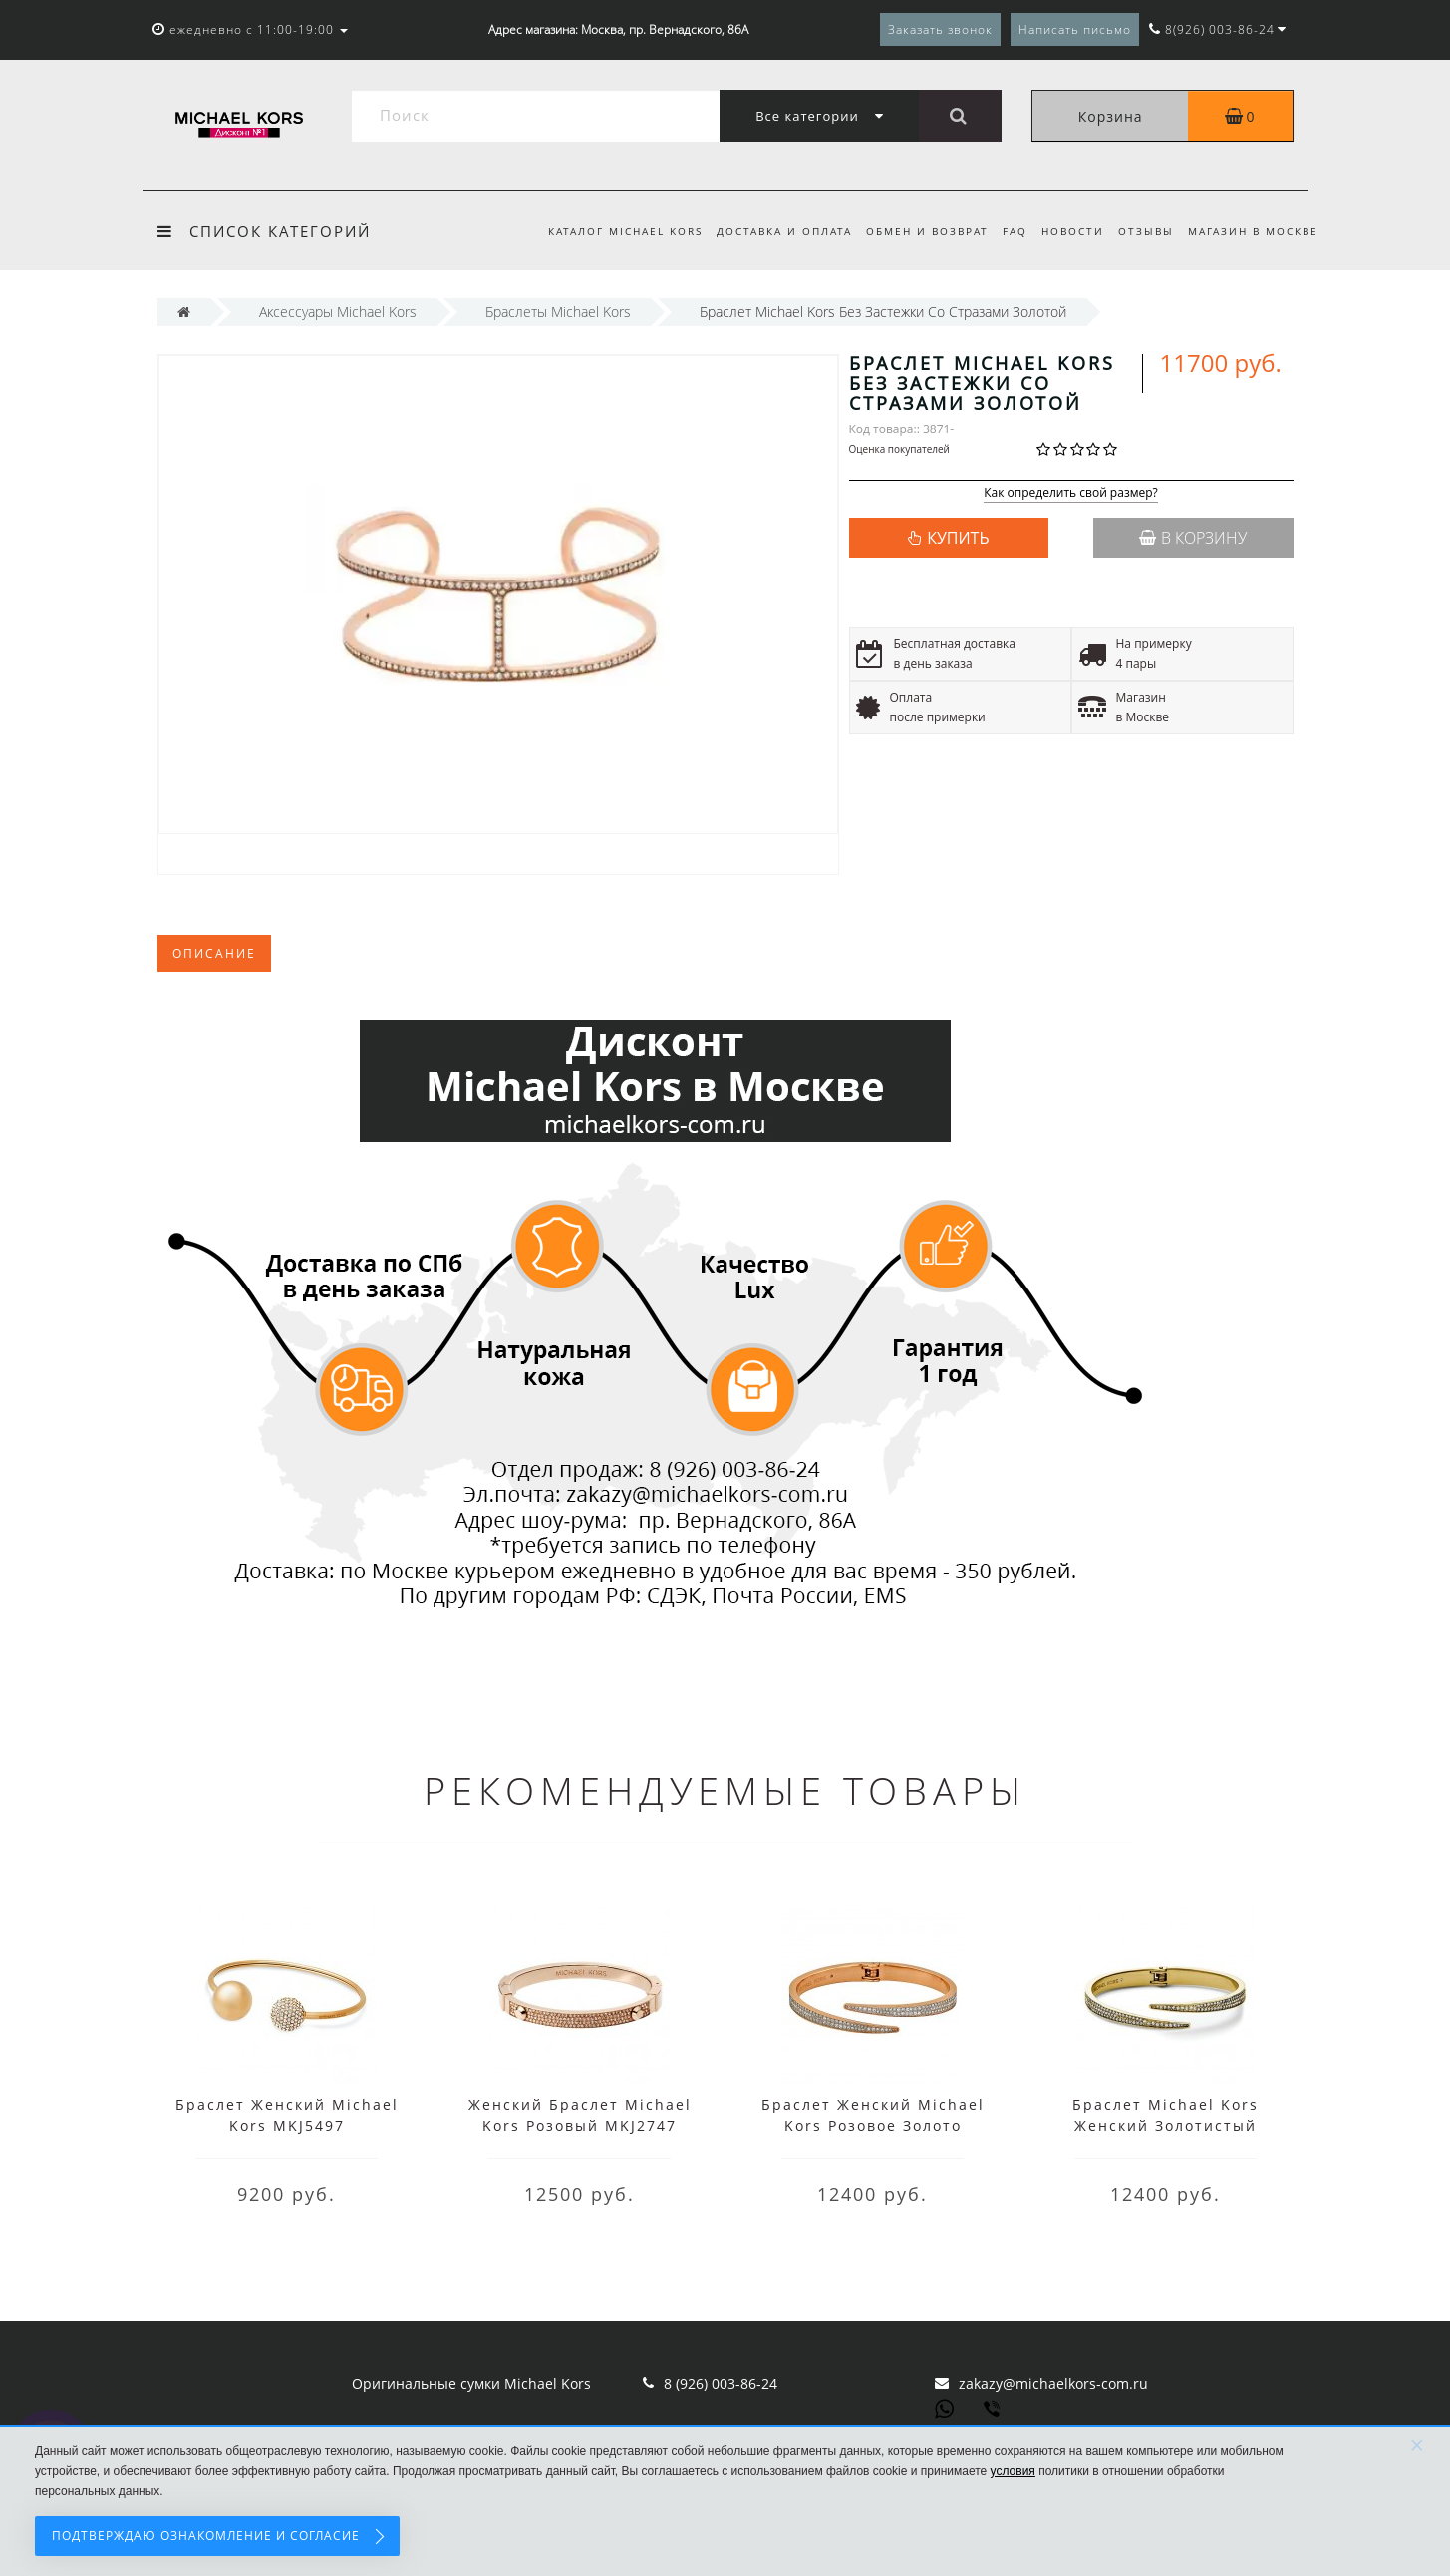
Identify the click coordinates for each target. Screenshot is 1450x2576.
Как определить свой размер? (1071, 493)
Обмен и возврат (915, 231)
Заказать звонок (940, 29)
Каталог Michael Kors (606, 231)
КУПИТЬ (958, 538)
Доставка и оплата (768, 231)
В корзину (1193, 538)
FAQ (1006, 231)
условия (1013, 2471)
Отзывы (1143, 231)
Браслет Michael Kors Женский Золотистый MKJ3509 (1165, 2125)
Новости (1066, 231)
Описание (214, 953)
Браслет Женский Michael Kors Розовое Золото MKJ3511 (873, 2125)
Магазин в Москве (1253, 231)
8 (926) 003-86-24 (720, 2383)
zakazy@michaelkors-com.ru (1053, 2383)
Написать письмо (1074, 29)
